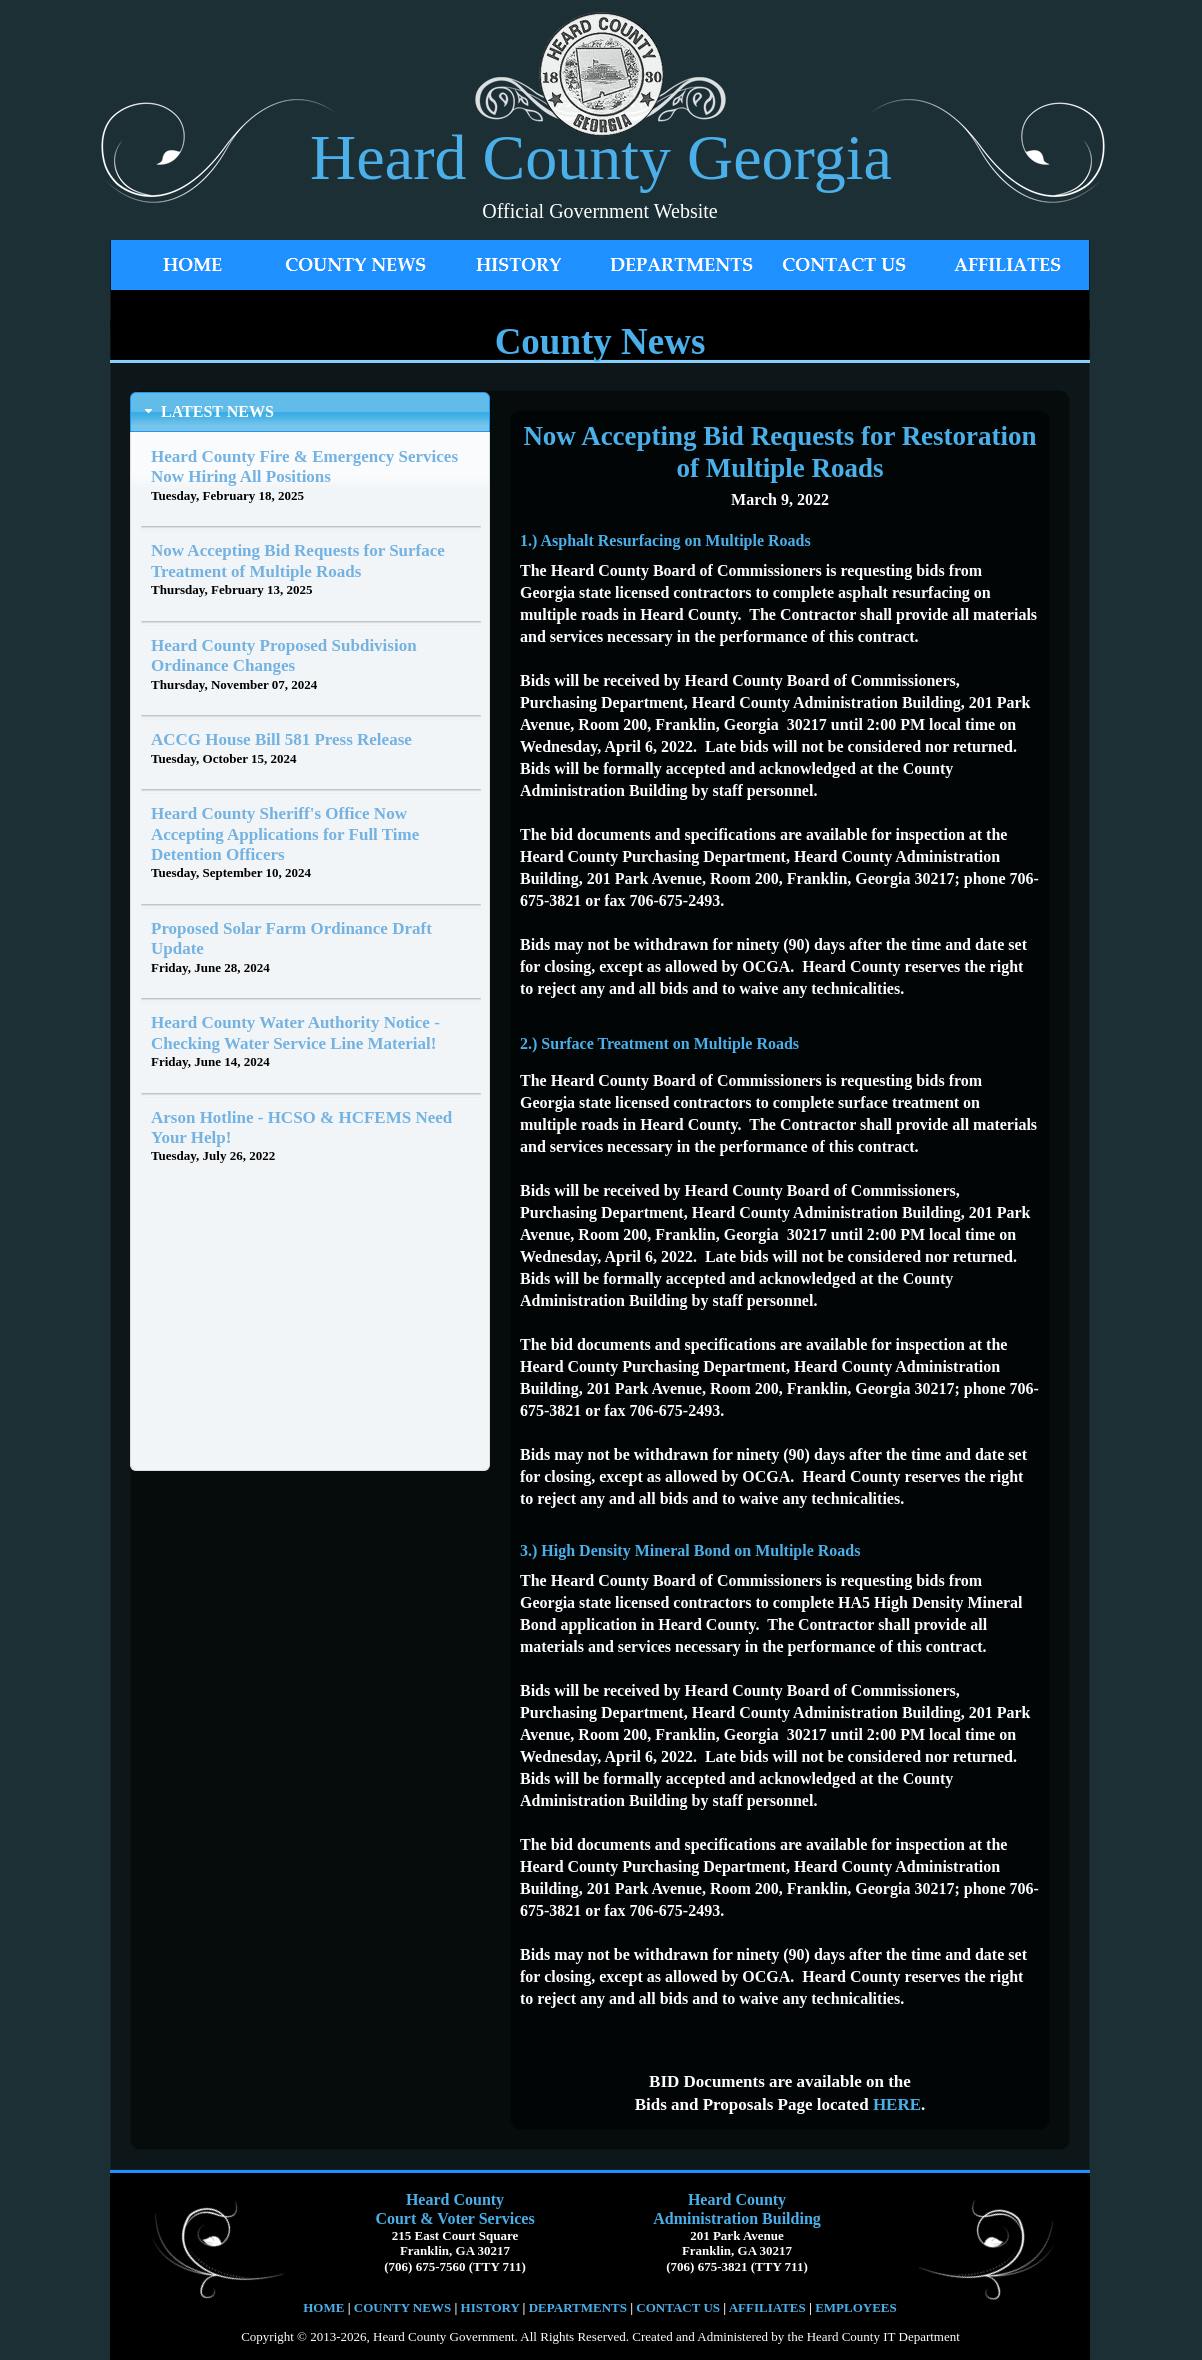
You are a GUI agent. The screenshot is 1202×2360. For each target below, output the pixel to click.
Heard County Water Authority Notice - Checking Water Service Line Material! (295, 1032)
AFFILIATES (767, 2307)
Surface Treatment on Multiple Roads (670, 1043)
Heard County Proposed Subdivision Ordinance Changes (284, 655)
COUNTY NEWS (404, 2307)
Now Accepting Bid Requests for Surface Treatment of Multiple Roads (298, 560)
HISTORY (488, 2307)
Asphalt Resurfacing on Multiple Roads (675, 540)
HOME (323, 2307)
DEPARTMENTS (578, 2307)
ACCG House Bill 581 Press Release (281, 739)
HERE (897, 2104)
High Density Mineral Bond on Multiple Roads (700, 1550)
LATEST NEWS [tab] (207, 411)
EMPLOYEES (856, 2307)
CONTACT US (678, 2307)
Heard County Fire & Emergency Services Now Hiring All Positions (304, 466)
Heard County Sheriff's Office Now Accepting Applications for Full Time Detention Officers (285, 834)
